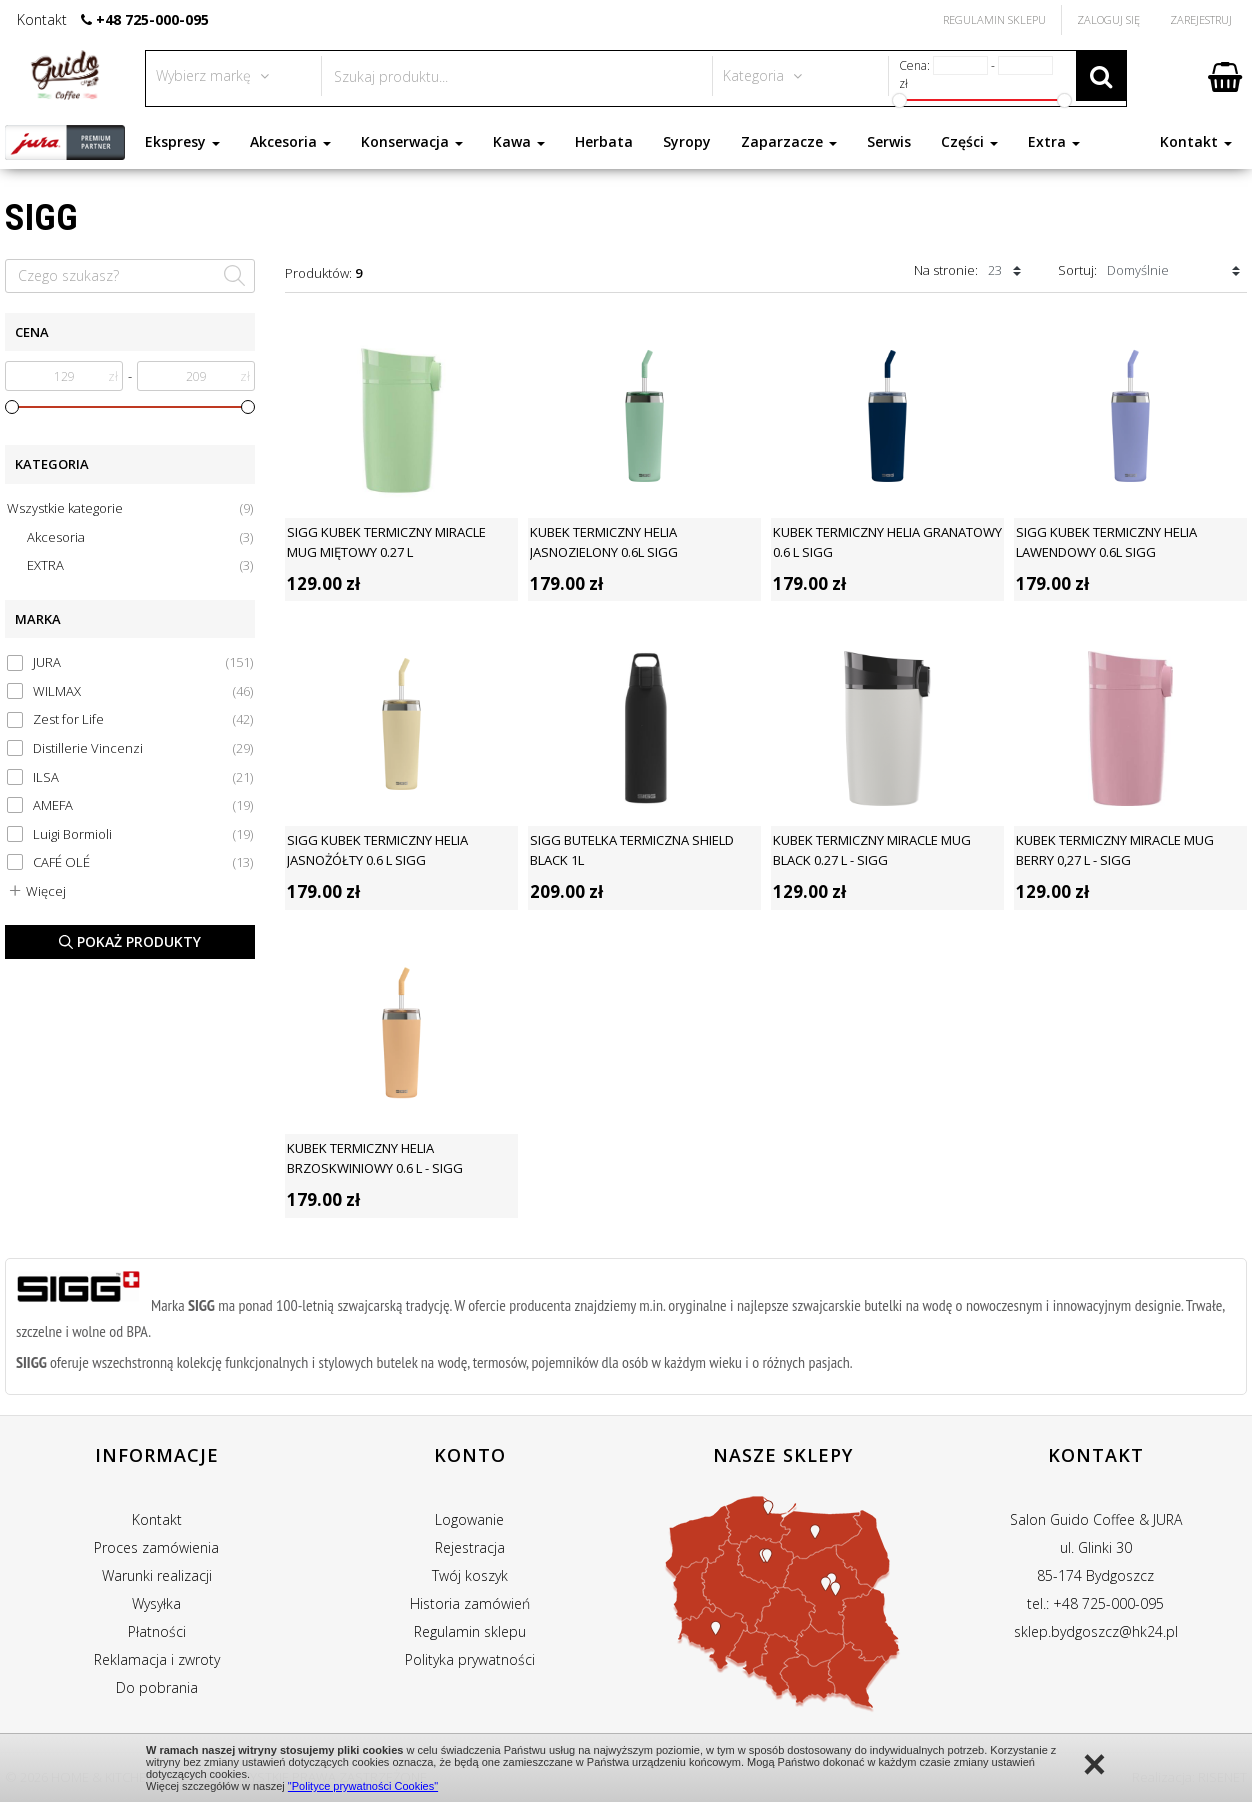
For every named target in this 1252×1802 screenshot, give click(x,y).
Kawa (519, 141)
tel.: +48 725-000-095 (1095, 1603)
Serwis (889, 141)
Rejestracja (470, 1547)
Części (969, 141)
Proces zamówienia (156, 1547)
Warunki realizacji (157, 1575)
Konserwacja (412, 141)
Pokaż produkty (130, 941)
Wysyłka (156, 1603)
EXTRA (140, 565)
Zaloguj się (1108, 19)
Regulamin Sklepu (994, 19)
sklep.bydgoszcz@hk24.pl (1096, 1631)
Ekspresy (182, 141)
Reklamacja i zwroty (157, 1659)
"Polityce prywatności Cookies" (363, 1786)
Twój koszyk (470, 1575)
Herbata (604, 141)
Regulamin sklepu (470, 1631)
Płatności (157, 1631)
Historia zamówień (470, 1603)
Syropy (687, 141)
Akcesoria (290, 141)
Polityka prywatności (470, 1659)
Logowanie (469, 1519)
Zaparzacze (789, 141)
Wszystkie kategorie (130, 508)
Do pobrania (157, 1687)
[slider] (12, 407)
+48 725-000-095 (152, 19)
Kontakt (1196, 141)
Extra (1054, 141)
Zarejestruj (1201, 19)
